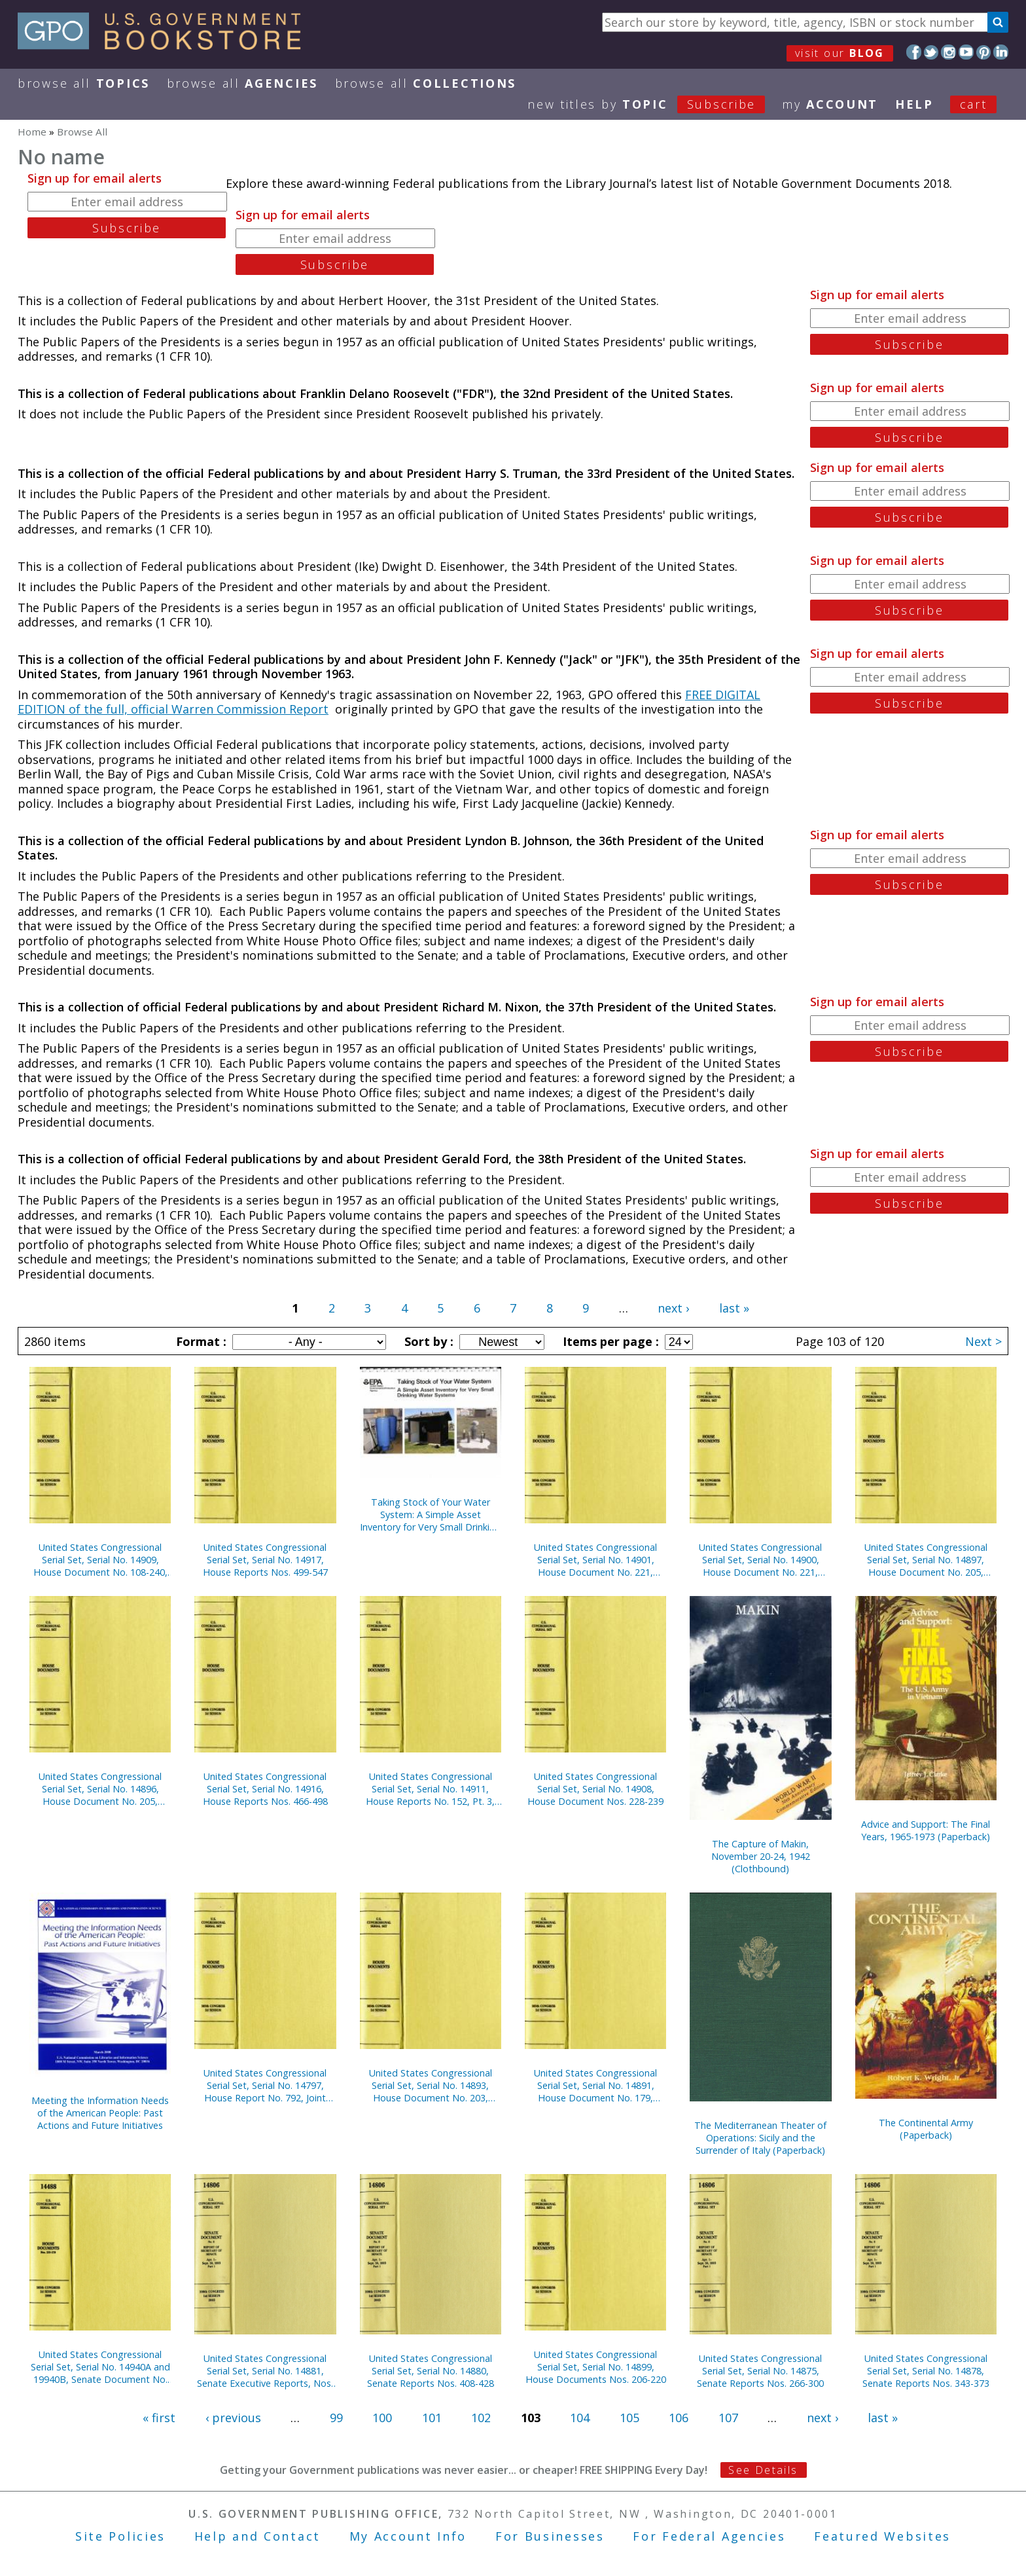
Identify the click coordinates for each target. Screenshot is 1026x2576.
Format (199, 1341)
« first (159, 2417)
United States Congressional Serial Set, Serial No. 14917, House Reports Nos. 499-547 (265, 1559)
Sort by (427, 1341)
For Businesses (550, 2536)
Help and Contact (257, 2536)
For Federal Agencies (709, 2536)
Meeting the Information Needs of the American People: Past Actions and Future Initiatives (100, 2113)
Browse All (84, 83)
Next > (983, 1341)
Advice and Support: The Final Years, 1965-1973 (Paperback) (925, 1830)
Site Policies (120, 2536)
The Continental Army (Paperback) (926, 2128)
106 (678, 2417)
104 (580, 2417)
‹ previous (233, 2417)
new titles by (654, 104)
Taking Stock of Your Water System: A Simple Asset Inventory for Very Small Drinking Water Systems (430, 1514)
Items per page (609, 1341)
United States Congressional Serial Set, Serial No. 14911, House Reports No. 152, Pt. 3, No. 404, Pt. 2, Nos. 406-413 (430, 1788)
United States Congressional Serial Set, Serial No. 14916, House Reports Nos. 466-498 (265, 1788)
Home (32, 131)
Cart (973, 104)
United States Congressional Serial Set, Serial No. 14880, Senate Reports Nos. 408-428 (430, 2370)
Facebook (913, 52)
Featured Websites (882, 2536)
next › (673, 1308)
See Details (763, 2470)
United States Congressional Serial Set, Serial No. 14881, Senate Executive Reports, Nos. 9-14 (265, 2370)
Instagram (948, 52)
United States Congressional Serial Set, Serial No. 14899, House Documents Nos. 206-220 (595, 2367)
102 (481, 2417)
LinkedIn (1000, 52)
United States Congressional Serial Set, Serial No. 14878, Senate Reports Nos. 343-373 (925, 2370)
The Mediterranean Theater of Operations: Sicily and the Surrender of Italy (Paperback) (760, 2137)
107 (728, 2417)
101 (432, 2417)
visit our (840, 53)
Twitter (931, 52)
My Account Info (408, 2536)
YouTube (966, 52)
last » (734, 1308)
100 (382, 2417)
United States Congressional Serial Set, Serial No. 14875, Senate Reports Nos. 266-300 (760, 2370)
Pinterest (983, 52)
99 (336, 2417)
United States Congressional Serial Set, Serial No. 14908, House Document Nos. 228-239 (595, 1788)
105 (629, 2417)
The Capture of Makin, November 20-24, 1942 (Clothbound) (760, 1856)
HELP (914, 104)
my (830, 104)
